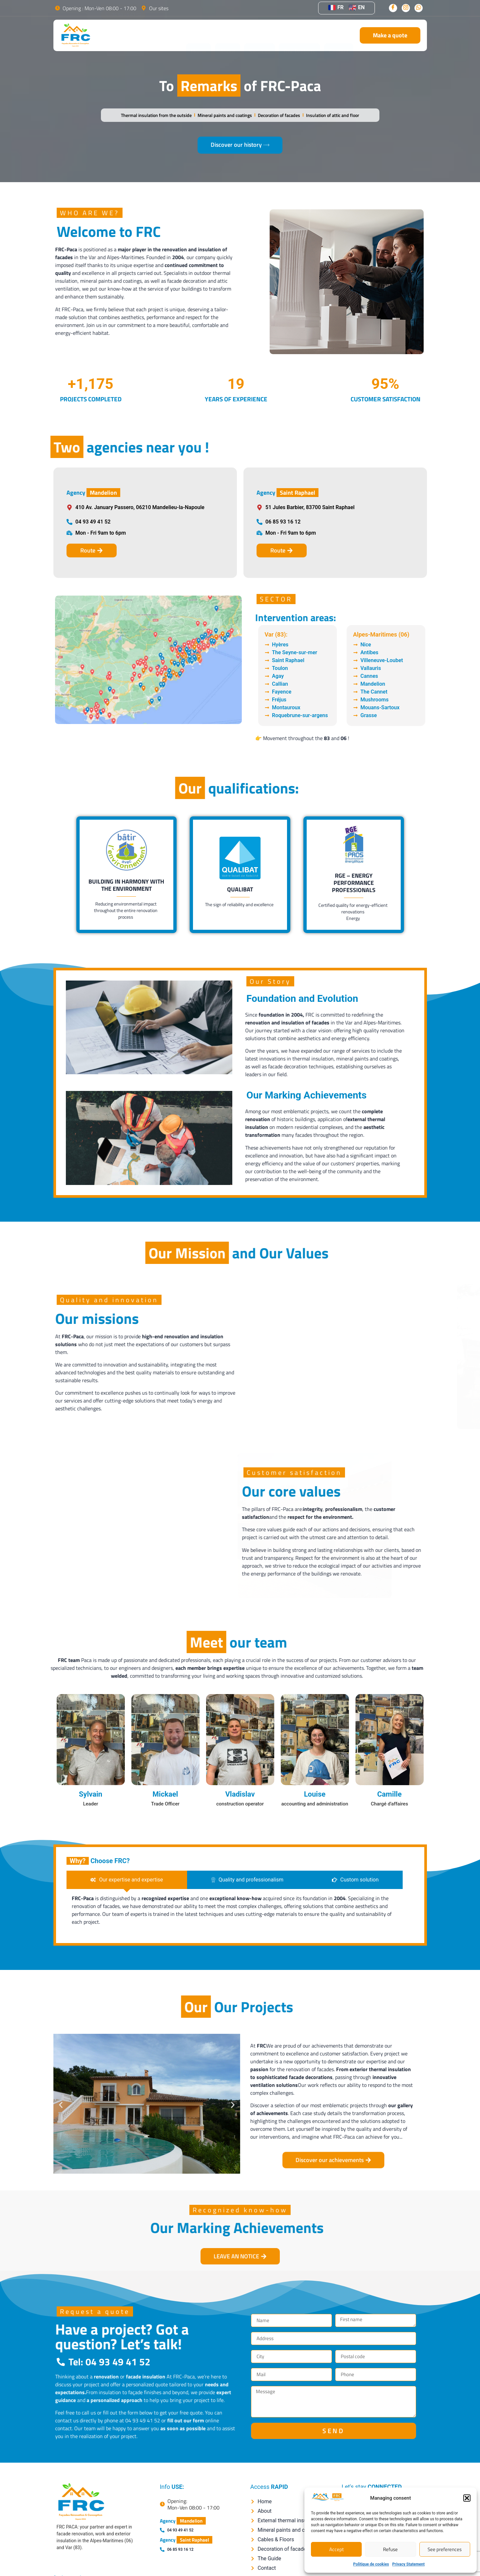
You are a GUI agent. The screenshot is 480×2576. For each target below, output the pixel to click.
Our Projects (299, 35)
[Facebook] (393, 8)
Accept (336, 2549)
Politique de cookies (371, 2564)
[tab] (127, 1880)
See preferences (445, 2549)
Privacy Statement (408, 2564)
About (227, 35)
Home (198, 35)
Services (259, 35)
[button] (467, 2498)
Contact (338, 35)
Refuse (390, 2549)
